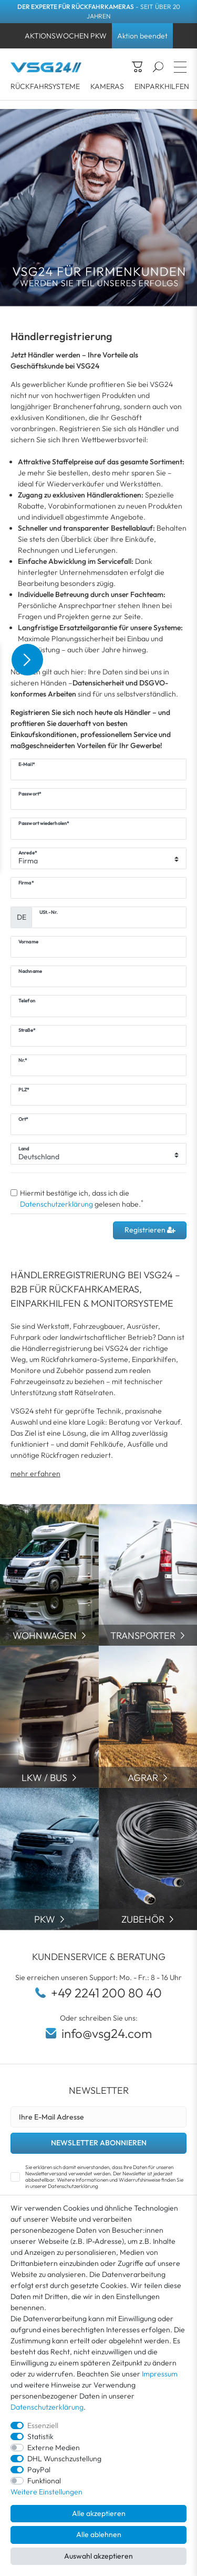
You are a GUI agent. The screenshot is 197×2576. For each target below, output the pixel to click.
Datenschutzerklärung (47, 2407)
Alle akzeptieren (99, 2513)
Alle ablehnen (98, 2534)
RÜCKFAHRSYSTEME (45, 86)
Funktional (44, 2480)
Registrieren (150, 1230)
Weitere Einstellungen (46, 2492)
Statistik (40, 2436)
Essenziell (42, 2425)
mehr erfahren (35, 1473)
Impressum (160, 2374)
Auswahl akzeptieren (98, 2556)
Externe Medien (53, 2447)
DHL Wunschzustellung (64, 2458)
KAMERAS (107, 86)
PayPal (38, 2469)
